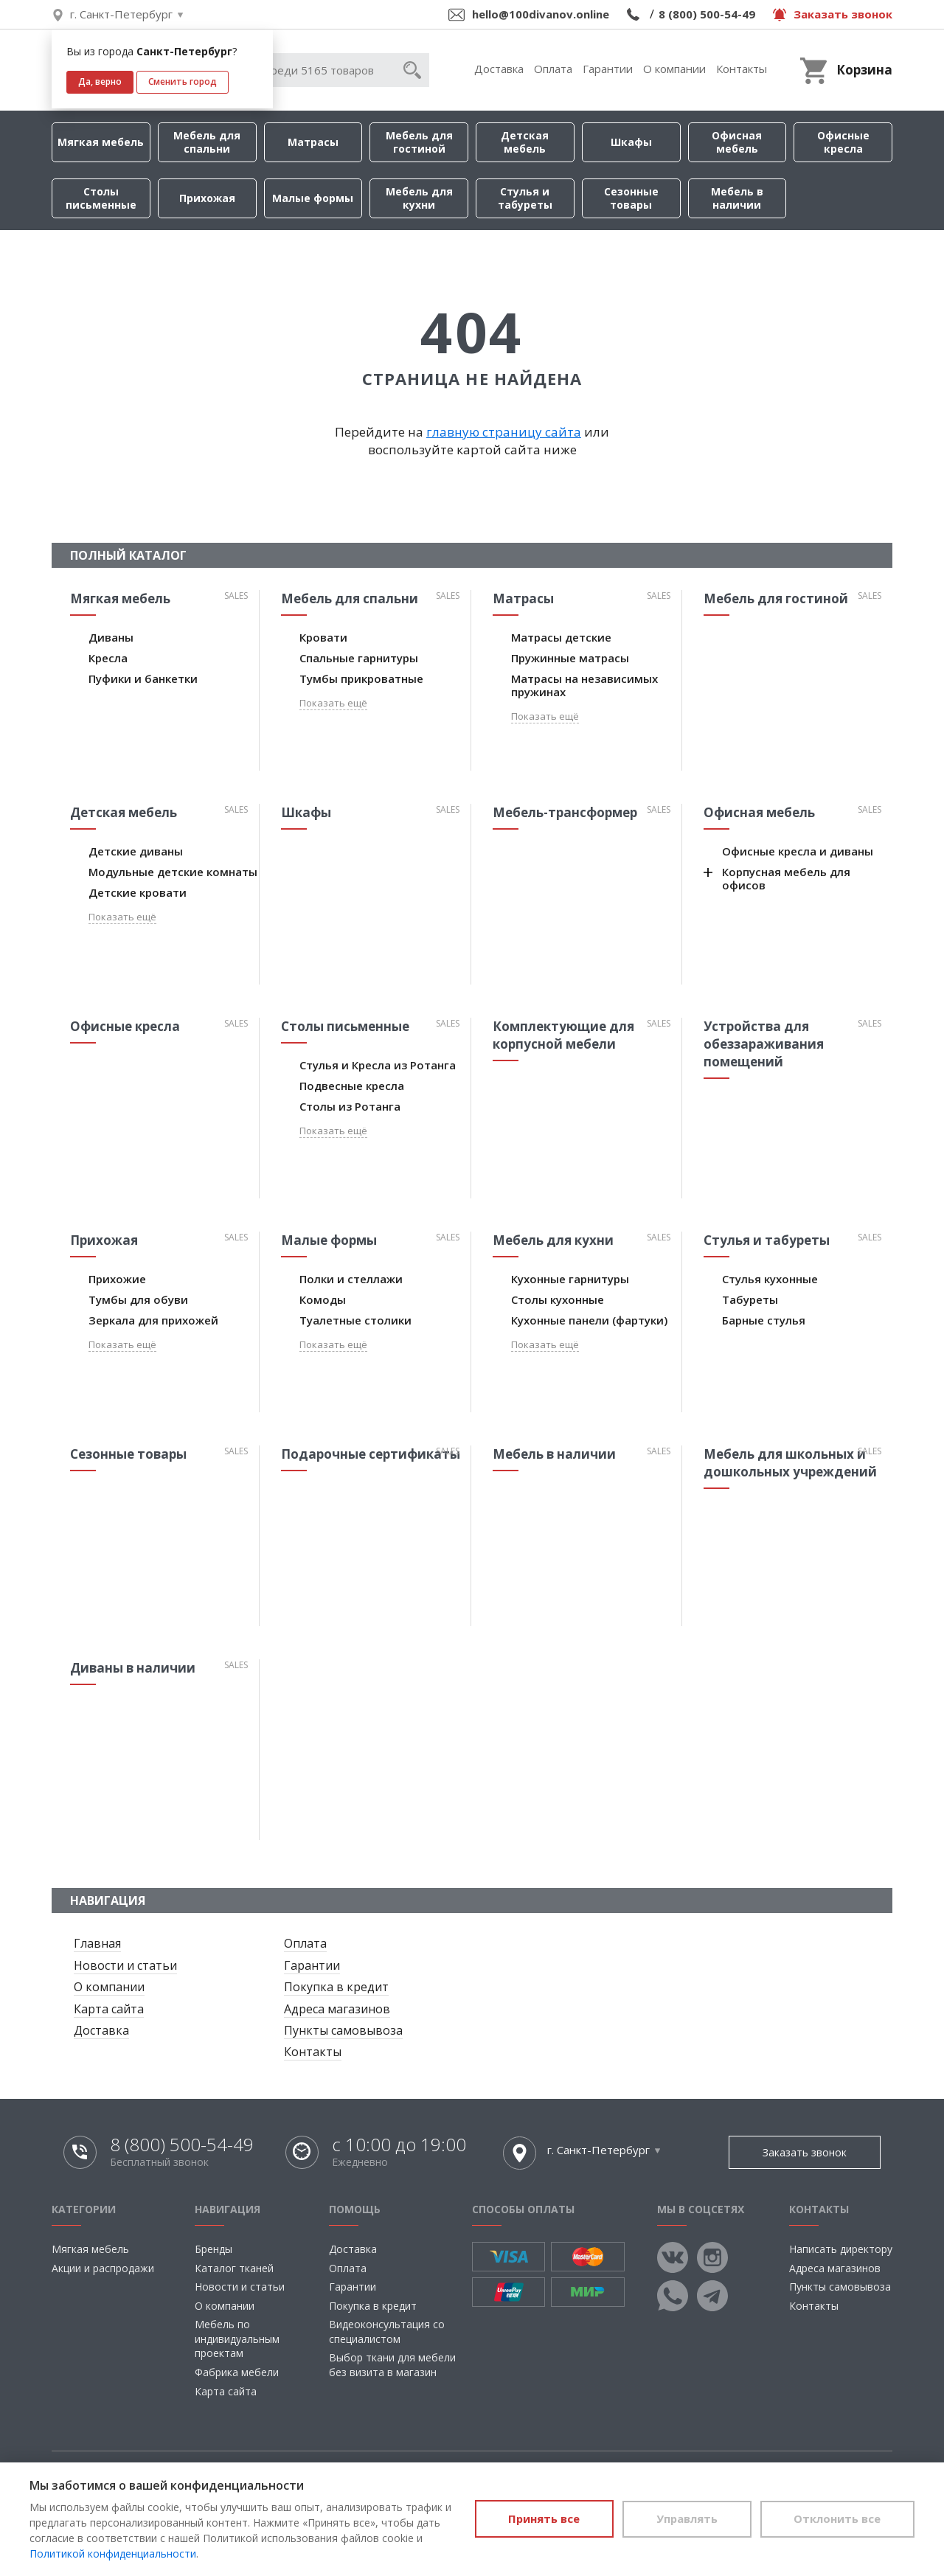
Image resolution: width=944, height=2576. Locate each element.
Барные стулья (763, 1320)
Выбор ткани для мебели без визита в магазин (392, 2364)
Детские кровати (137, 892)
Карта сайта (109, 2009)
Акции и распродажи (103, 2268)
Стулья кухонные (770, 1278)
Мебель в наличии (737, 198)
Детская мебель (525, 142)
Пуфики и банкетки (143, 678)
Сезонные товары (631, 198)
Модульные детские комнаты (172, 871)
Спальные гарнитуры (358, 657)
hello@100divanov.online (540, 14)
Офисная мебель (737, 142)
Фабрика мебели (237, 2372)
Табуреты (750, 1299)
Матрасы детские (561, 637)
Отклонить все (836, 2518)
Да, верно (100, 81)
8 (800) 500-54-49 (707, 14)
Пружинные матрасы (570, 657)
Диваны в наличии (132, 1667)
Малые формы (312, 198)
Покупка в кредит (336, 1987)
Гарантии (608, 68)
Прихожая (207, 198)
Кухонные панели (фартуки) (589, 1320)
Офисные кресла (843, 142)
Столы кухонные (557, 1299)
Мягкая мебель (101, 142)
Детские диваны (135, 851)
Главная (97, 1943)
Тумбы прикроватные (361, 678)
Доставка (499, 68)
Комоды (322, 1299)
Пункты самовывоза (343, 2030)
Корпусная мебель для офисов (786, 878)
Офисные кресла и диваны (797, 851)
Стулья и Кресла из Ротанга (377, 1065)
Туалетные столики (355, 1320)
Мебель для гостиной (419, 142)
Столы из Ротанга (349, 1106)
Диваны (110, 637)
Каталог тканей (234, 2268)
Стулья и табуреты (525, 198)
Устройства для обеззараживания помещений (764, 1044)
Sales (236, 595)
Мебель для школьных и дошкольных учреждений (790, 1462)
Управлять (682, 2518)
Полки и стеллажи (351, 1278)
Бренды (213, 2249)
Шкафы (631, 142)
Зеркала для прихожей (153, 1320)
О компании (674, 68)
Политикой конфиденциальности (113, 2554)
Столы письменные (101, 198)
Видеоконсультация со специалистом (387, 2331)
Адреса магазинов (337, 2009)
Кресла (108, 657)
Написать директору (840, 2249)
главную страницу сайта (503, 431)
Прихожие (117, 1278)
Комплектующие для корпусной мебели (563, 1035)
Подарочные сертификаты (370, 1453)
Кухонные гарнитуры (570, 1278)
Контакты (741, 68)
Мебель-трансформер (565, 812)
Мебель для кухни (419, 198)
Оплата (553, 68)
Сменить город (182, 81)
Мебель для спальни (206, 142)
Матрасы (313, 142)
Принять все (537, 2518)
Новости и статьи (125, 1965)
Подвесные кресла (351, 1085)
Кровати (323, 637)
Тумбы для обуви (138, 1299)
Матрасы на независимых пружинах (584, 685)
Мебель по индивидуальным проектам (237, 2338)
